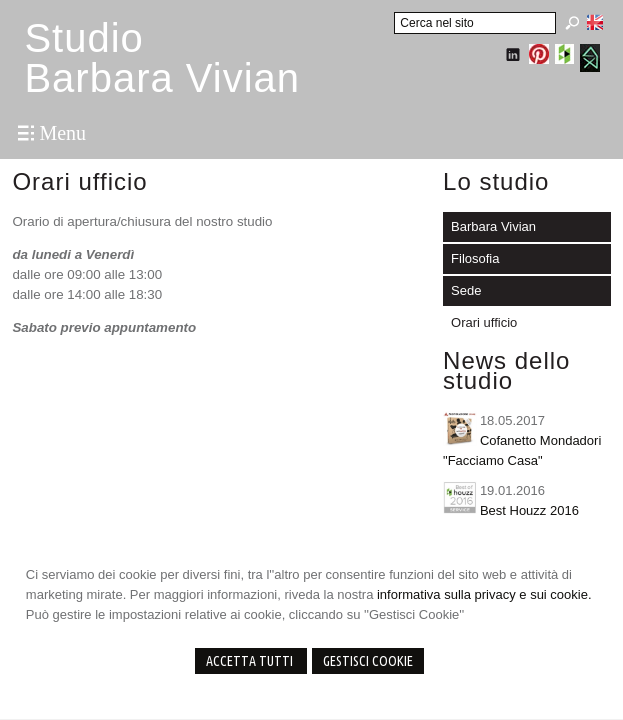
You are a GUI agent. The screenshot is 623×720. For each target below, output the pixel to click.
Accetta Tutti (251, 661)
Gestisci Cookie (368, 661)
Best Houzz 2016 (529, 510)
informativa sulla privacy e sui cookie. (484, 594)
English (595, 22)
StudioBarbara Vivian (162, 58)
